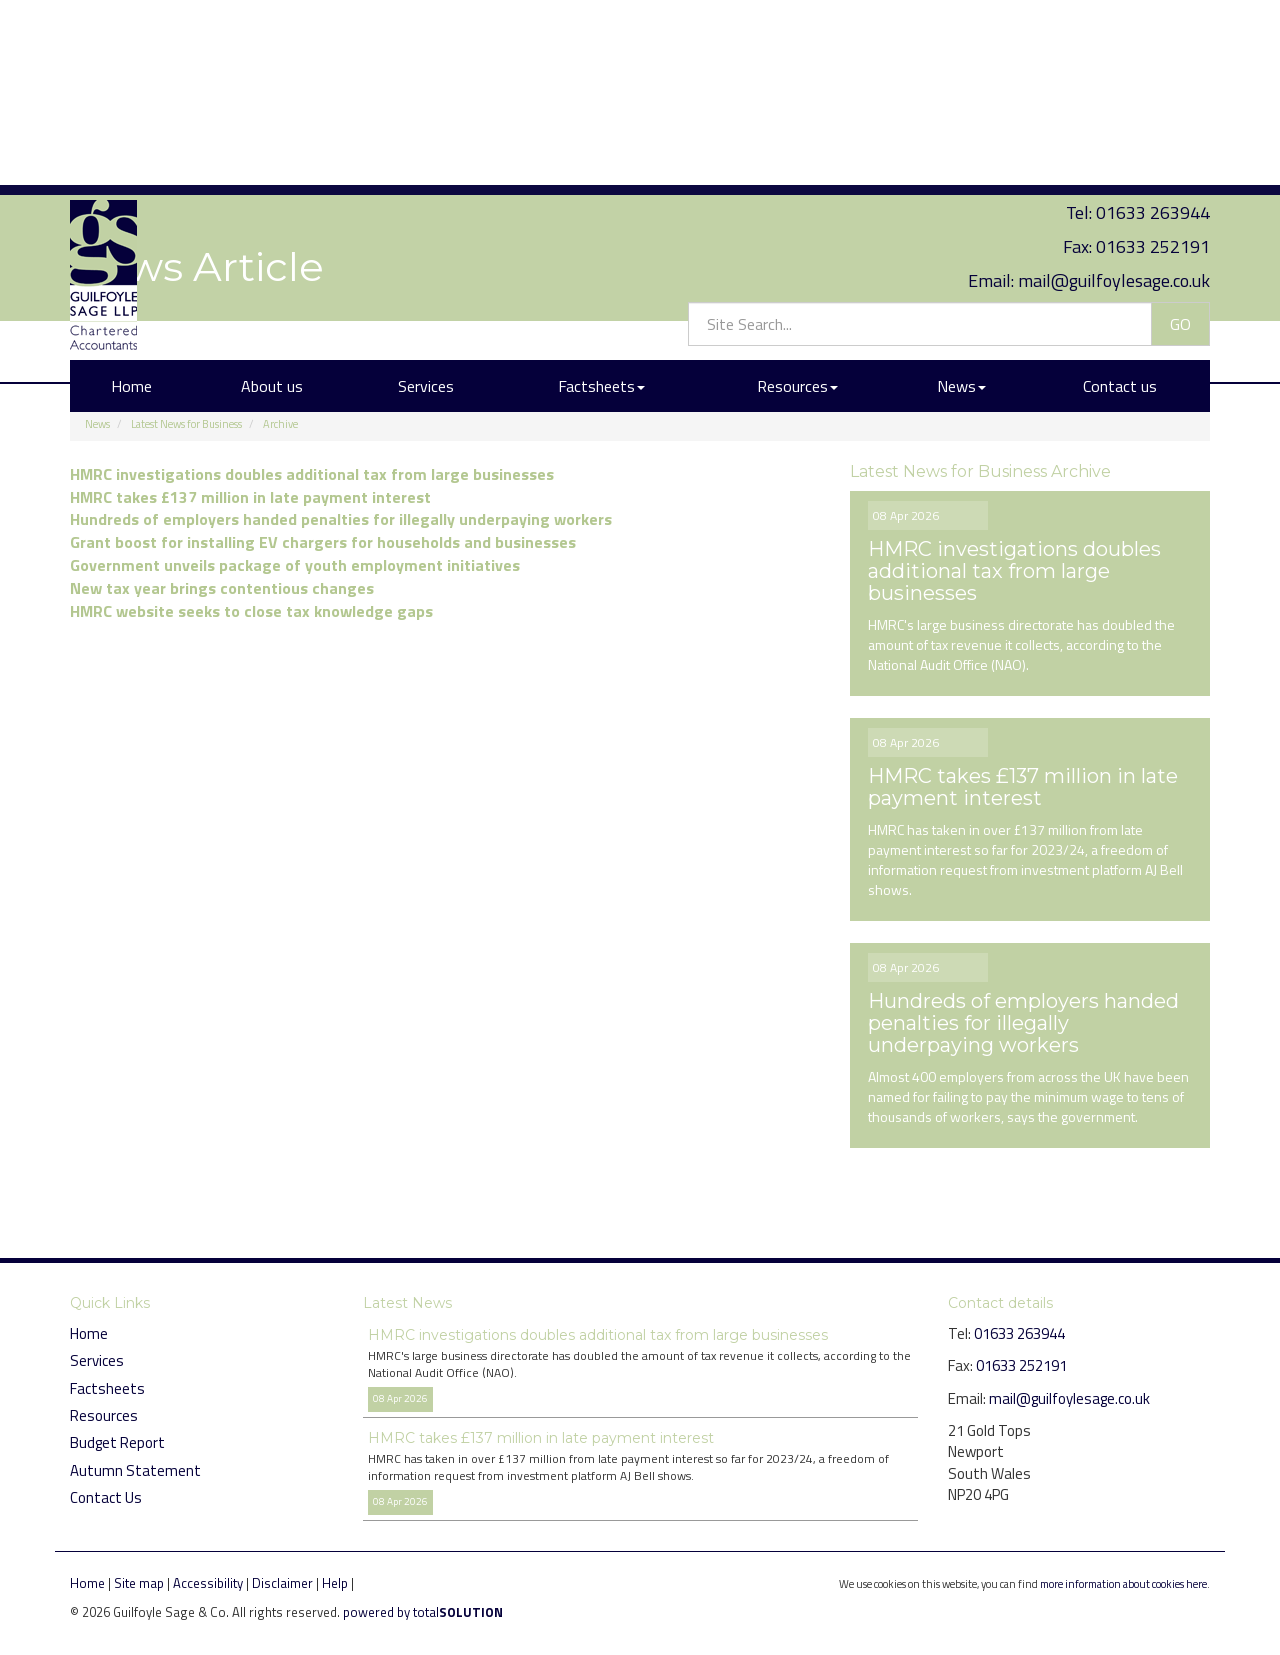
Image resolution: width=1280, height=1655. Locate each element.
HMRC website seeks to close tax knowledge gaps (251, 611)
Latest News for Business (186, 424)
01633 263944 (1153, 19)
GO (1180, 130)
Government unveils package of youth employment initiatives (295, 565)
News (961, 193)
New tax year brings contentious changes (222, 588)
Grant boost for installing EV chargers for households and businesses (323, 542)
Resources (797, 193)
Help (335, 1583)
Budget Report (117, 1442)
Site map (139, 1583)
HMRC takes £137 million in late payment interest (250, 497)
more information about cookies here (1123, 1583)
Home (131, 193)
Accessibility (208, 1583)
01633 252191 (1153, 53)
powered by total (423, 1612)
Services (426, 193)
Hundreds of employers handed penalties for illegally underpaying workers (341, 519)
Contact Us (106, 1497)
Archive (280, 424)
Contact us (1120, 193)
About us (272, 193)
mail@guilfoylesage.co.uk (1114, 86)
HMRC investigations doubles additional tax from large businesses (312, 474)
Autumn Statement (135, 1470)
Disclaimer (282, 1583)
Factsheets (601, 193)
